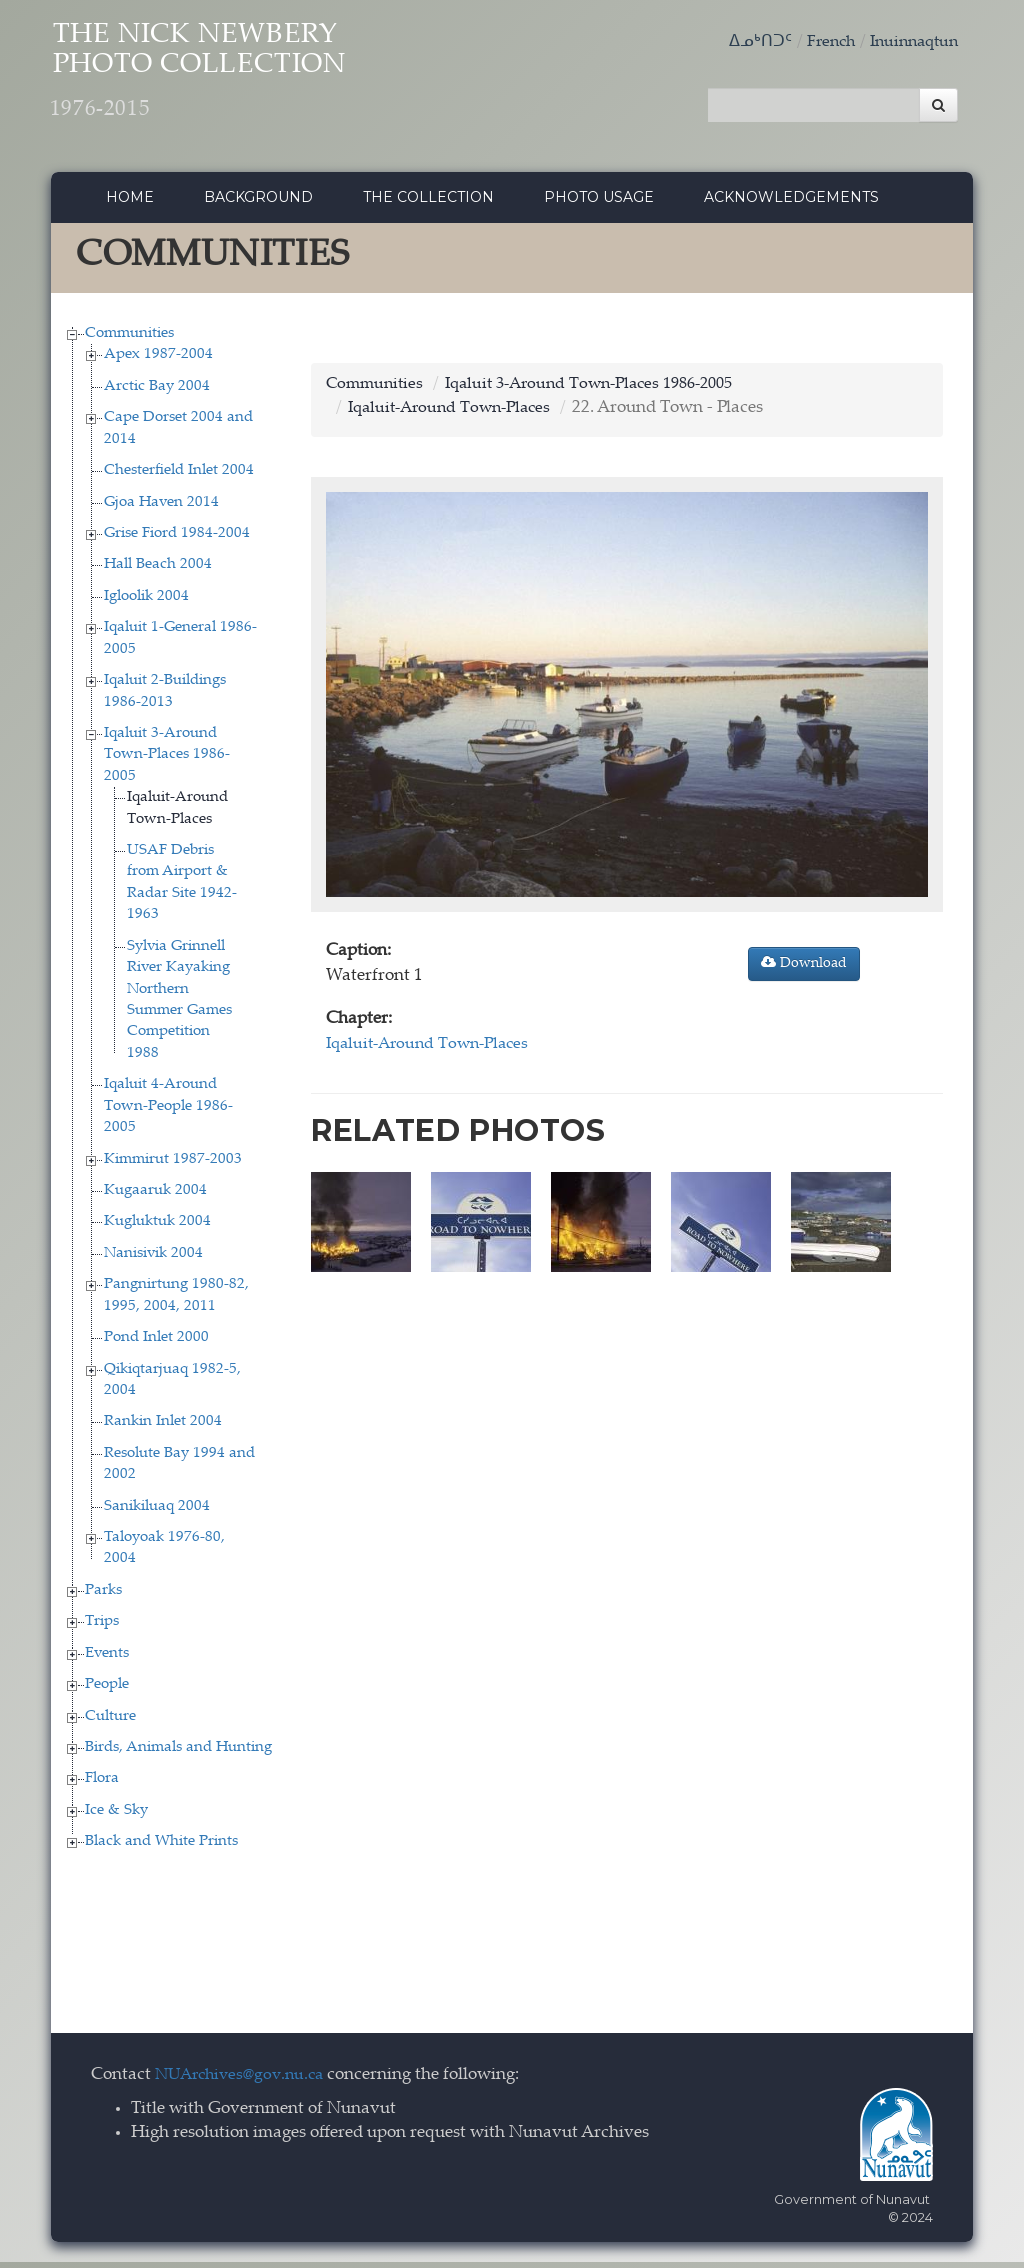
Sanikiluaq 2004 (157, 1511)
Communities (129, 338)
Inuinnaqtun (910, 42)
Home (130, 203)
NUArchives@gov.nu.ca (245, 2080)
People (107, 1690)
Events (107, 1658)
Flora (102, 1784)
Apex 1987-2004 (158, 360)
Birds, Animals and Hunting (178, 1752)
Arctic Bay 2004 (157, 391)
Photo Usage (599, 203)
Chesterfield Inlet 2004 (179, 476)
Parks (103, 1595)
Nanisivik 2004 (153, 1258)
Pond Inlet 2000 (156, 1343)
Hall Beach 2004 (158, 570)
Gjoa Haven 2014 (161, 507)
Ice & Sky (116, 1815)
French (821, 42)
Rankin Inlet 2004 (163, 1427)
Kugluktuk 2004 (157, 1227)
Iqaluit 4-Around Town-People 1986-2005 (168, 1112)
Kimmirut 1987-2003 (173, 1164)
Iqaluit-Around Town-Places (455, 414)
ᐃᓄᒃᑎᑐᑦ (748, 42)
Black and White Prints (161, 1847)
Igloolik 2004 (146, 601)
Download (804, 968)
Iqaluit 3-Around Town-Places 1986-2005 (167, 760)
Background (258, 203)
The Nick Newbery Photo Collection (236, 80)
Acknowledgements (791, 203)
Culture (110, 1721)
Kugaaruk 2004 (155, 1195)
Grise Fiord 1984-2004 (177, 538)
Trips (102, 1627)
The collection (428, 203)
